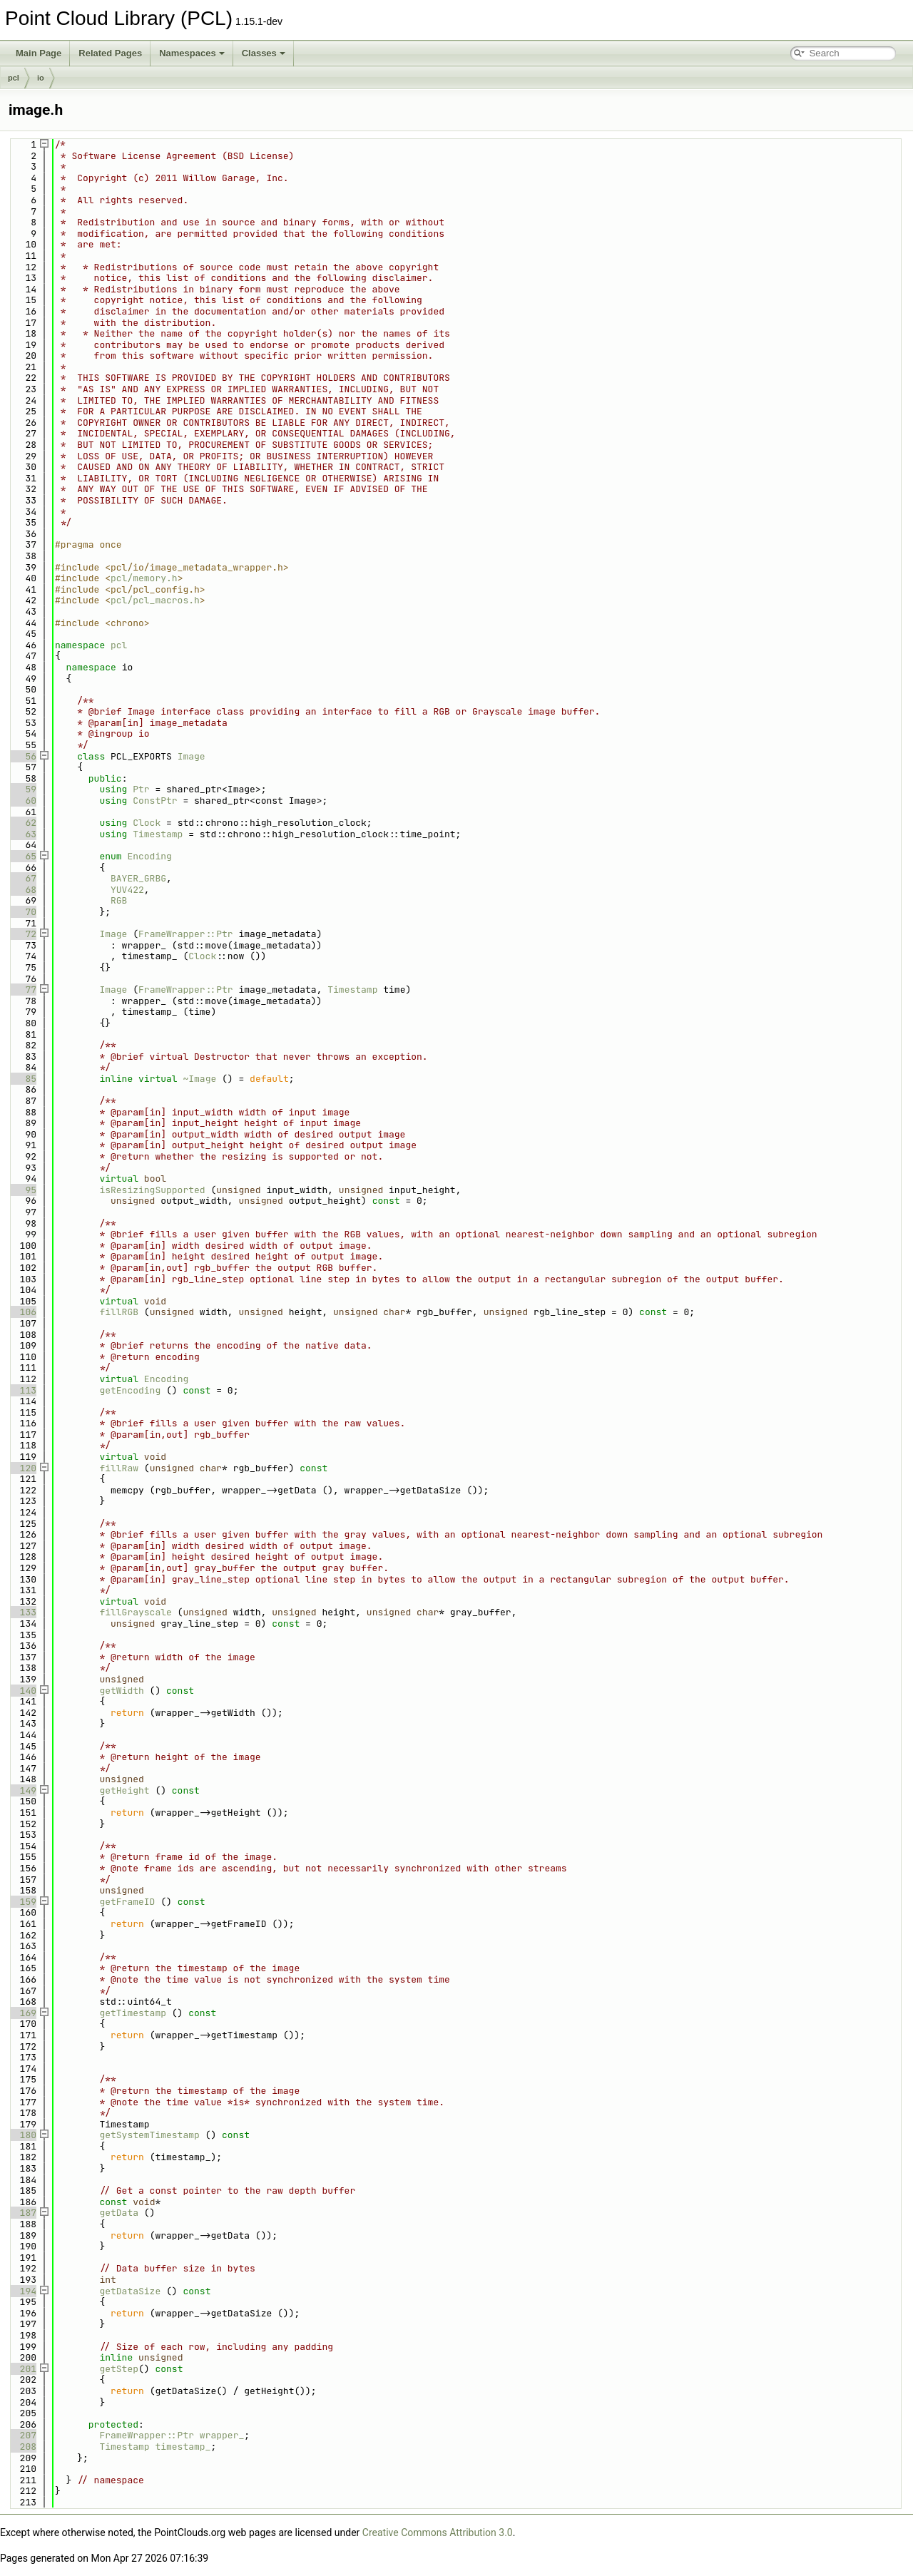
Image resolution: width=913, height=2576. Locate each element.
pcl (13, 77)
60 (22, 800)
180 (22, 2135)
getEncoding (129, 1390)
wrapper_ (222, 2435)
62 (22, 823)
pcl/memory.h (144, 578)
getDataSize (129, 2291)
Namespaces (192, 53)
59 (22, 789)
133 (22, 1612)
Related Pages (110, 53)
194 (22, 2291)
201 (22, 2369)
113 (22, 1390)
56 (22, 756)
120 (22, 1468)
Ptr (141, 789)
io (40, 77)
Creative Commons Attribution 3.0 (437, 2532)
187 (22, 2213)
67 (22, 878)
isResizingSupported (152, 1190)
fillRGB (118, 1312)
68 (22, 890)
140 (22, 1691)
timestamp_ (182, 2446)
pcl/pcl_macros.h (155, 600)
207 (22, 2435)
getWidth (121, 1691)
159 (22, 1902)
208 (22, 2446)
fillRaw (118, 1468)
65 (22, 856)
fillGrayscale (135, 1612)
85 (22, 1079)
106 (22, 1312)
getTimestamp (132, 2013)
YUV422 (127, 890)
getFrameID (127, 1902)
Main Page (38, 53)
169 (22, 2013)
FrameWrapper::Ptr (185, 934)
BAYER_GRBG (138, 878)
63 (22, 834)
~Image (199, 1079)
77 (22, 989)
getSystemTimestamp (149, 2135)
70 (22, 912)
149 (22, 1790)
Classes (263, 53)
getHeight (124, 1790)
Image (191, 756)
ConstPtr (155, 800)
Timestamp (158, 834)
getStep (118, 2369)
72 (22, 934)
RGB (119, 900)
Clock (146, 823)
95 (22, 1190)
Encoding (149, 856)
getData (118, 2213)
